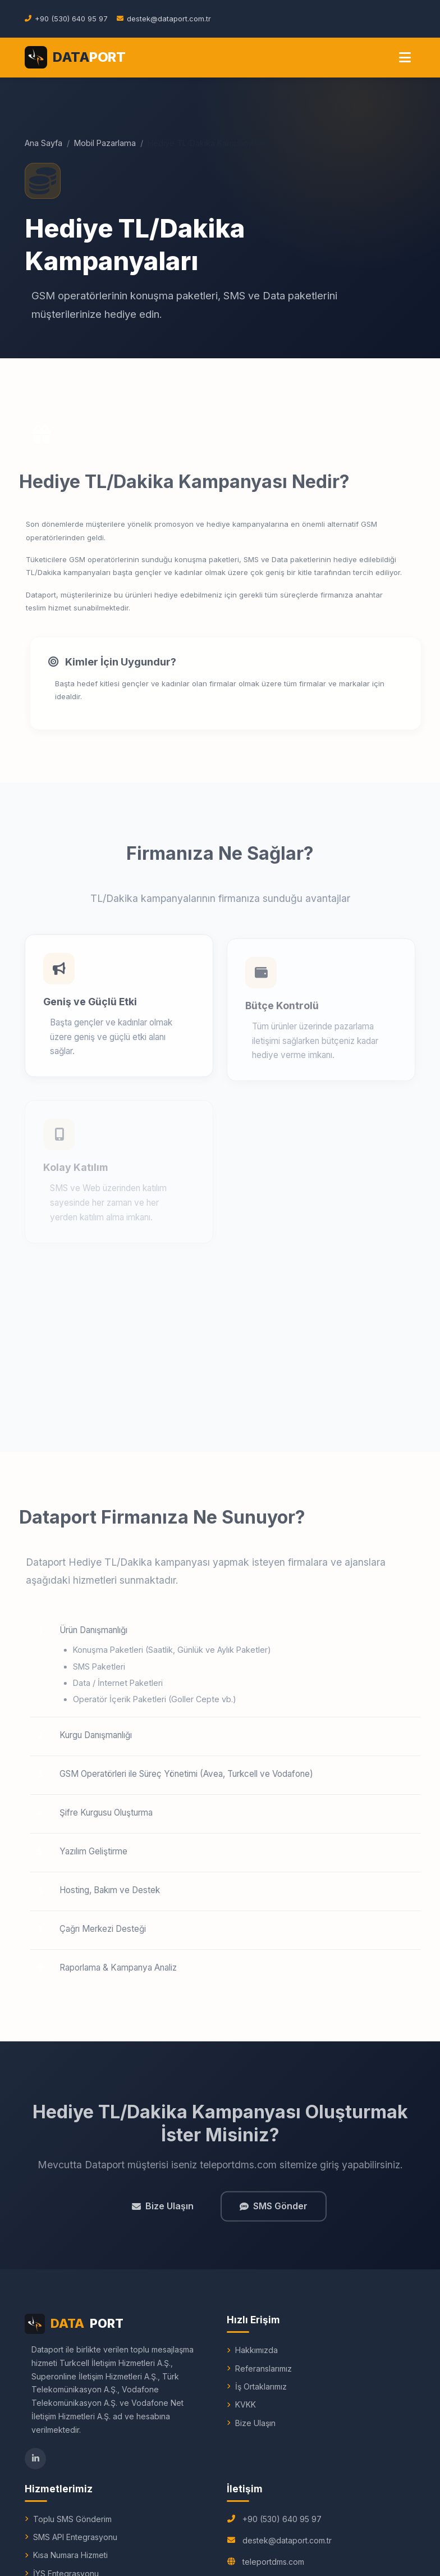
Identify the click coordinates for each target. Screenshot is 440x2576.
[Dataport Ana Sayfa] (75, 57)
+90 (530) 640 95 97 (282, 2519)
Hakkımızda (256, 2350)
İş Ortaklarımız (261, 2386)
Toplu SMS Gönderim (72, 2519)
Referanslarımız (263, 2368)
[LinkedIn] (35, 2458)
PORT (74, 2324)
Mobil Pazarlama (105, 143)
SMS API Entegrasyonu (75, 2537)
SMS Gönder (274, 2211)
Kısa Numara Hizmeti (70, 2555)
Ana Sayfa (43, 143)
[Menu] (405, 57)
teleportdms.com (273, 2561)
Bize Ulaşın (163, 2211)
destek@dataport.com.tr (287, 2540)
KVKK (245, 2404)
